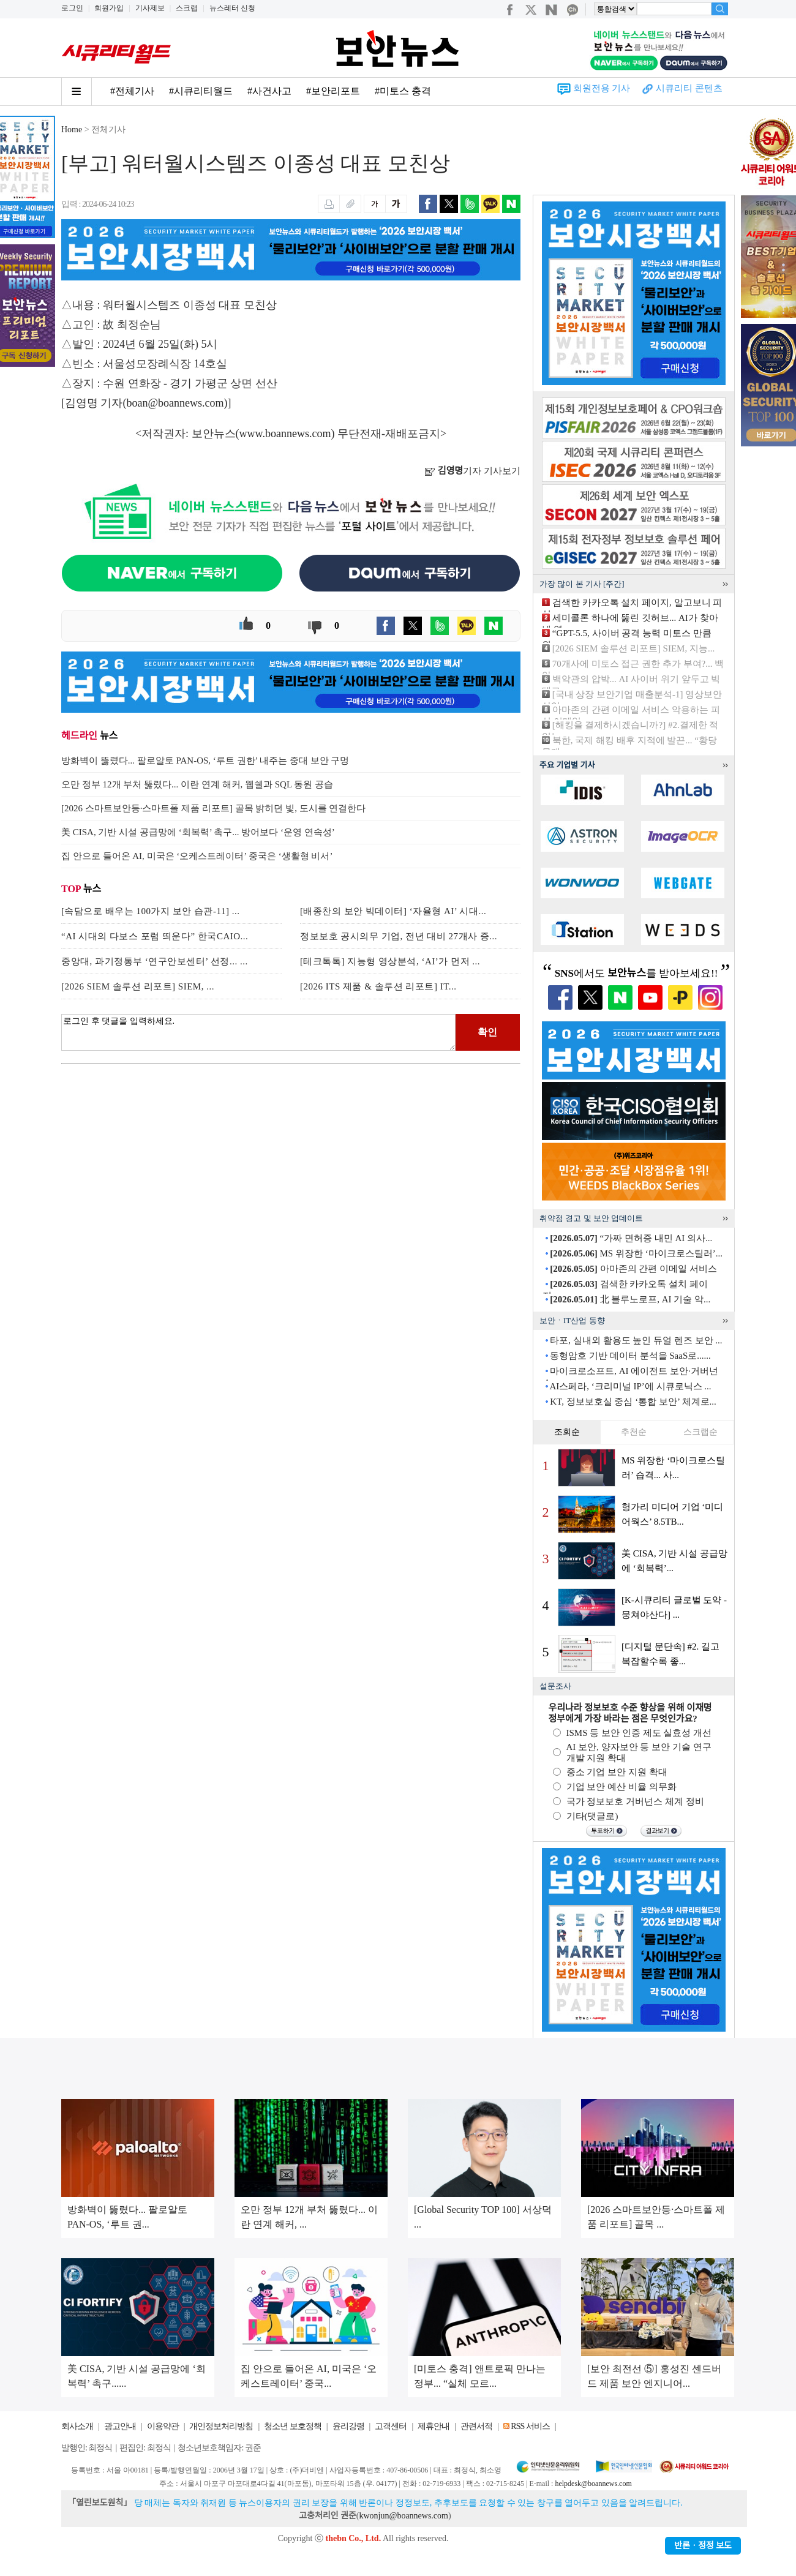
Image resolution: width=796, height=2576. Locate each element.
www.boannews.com (285, 433)
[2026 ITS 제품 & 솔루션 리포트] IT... (378, 986)
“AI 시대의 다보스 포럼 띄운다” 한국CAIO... (154, 936)
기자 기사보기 (472, 471)
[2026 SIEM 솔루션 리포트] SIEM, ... (137, 986)
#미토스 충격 (403, 91)
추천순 (634, 1431)
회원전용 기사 (602, 88)
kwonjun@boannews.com (403, 2515)
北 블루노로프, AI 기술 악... (630, 1299)
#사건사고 (269, 91)
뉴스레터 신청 (232, 8)
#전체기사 (132, 91)
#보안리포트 (333, 91)
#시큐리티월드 (201, 91)
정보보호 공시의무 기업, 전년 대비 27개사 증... (398, 936)
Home (71, 129)
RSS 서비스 (530, 2426)
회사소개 (77, 2426)
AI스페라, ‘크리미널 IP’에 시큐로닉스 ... (630, 1386)
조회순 (567, 1431)
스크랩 (187, 8)
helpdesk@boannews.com (593, 2483)
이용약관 (163, 2426)
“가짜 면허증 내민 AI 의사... (631, 1238)
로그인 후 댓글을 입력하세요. (258, 1032)
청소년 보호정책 (292, 2426)
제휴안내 (433, 2426)
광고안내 (120, 2426)
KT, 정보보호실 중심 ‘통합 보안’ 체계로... (633, 1401)
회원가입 (109, 8)
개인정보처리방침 (221, 2426)
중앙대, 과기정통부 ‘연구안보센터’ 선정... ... (154, 961)
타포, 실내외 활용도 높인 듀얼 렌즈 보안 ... (636, 1340)
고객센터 (391, 2426)
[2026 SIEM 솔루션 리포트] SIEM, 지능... (633, 648)
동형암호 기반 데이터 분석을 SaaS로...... (630, 1356)
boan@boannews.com (175, 403)
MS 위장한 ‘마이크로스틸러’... (636, 1253)
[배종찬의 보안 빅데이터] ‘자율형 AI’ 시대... (393, 911)
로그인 (72, 8)
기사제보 (150, 8)
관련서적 (476, 2426)
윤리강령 (348, 2426)
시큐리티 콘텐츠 (689, 88)
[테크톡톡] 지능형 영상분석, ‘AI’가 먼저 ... (390, 961)
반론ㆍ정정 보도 (703, 2545)
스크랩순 (700, 1431)
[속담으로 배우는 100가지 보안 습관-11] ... (150, 911)
